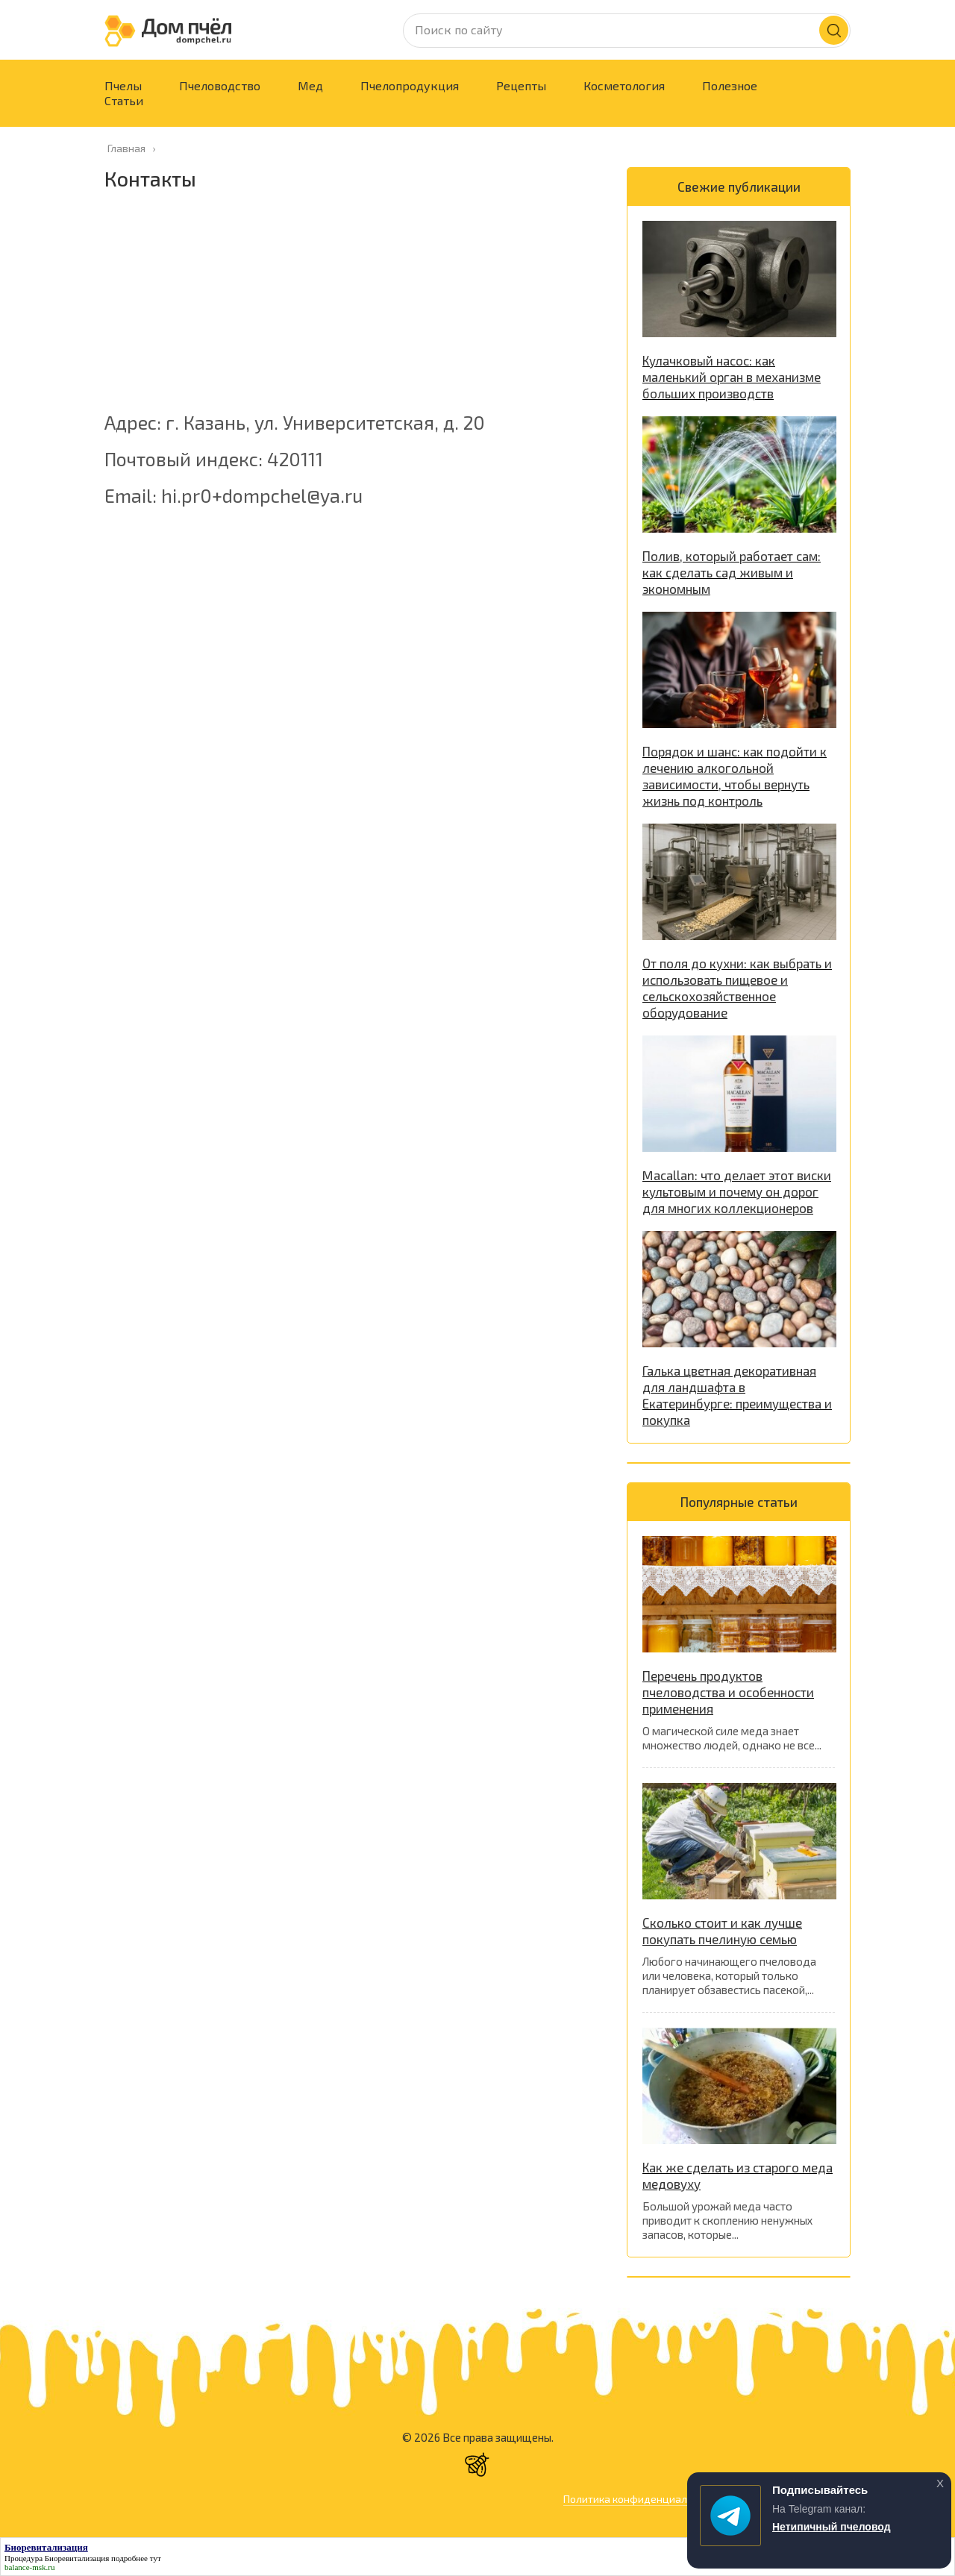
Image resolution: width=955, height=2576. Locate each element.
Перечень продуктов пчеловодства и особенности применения (728, 1692)
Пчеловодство (219, 85)
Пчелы (123, 85)
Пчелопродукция (409, 85)
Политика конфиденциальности (642, 2498)
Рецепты (521, 85)
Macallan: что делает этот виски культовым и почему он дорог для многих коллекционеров (736, 1191)
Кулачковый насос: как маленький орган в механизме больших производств (731, 377)
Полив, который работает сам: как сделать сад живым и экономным (731, 572)
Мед (310, 85)
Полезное (729, 85)
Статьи (123, 100)
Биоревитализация (77, 2558)
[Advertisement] (350, 308)
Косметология (624, 85)
